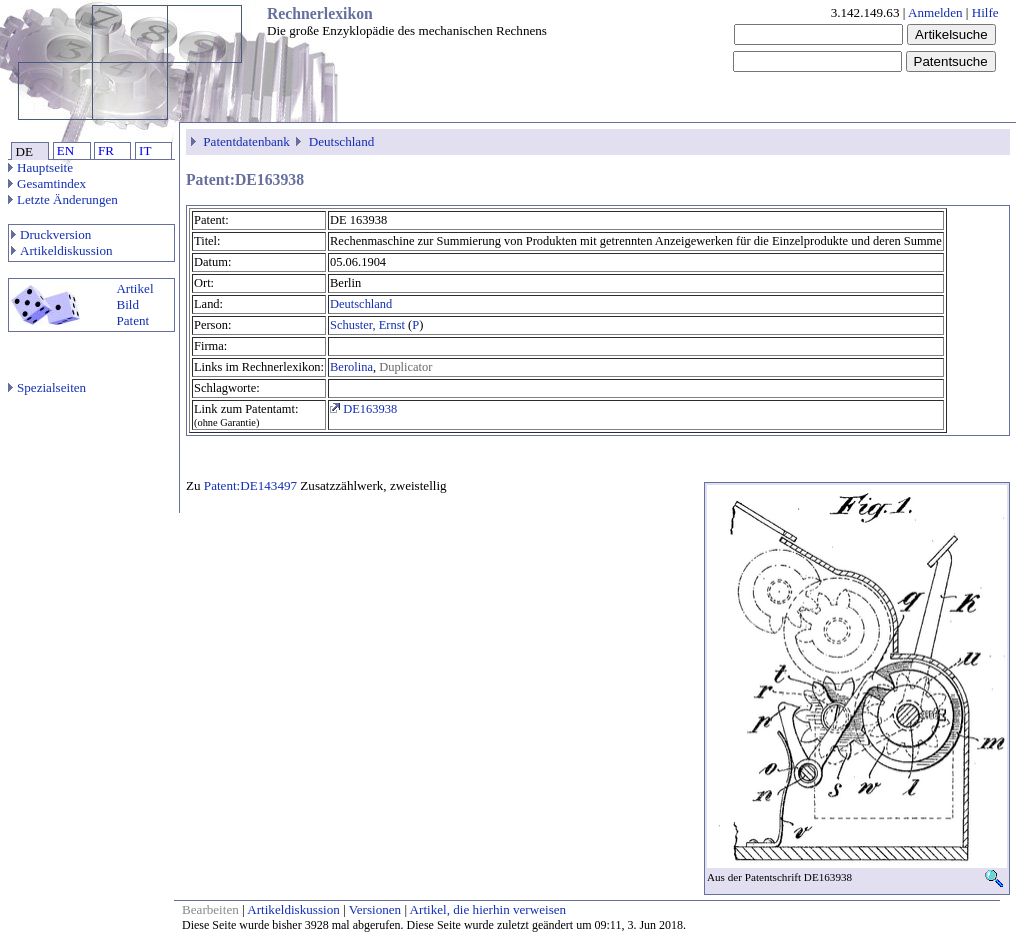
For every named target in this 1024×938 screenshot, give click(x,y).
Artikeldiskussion (62, 250)
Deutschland (342, 141)
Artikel (134, 288)
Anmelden (935, 12)
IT (145, 150)
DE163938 (363, 409)
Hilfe (985, 12)
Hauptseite (40, 167)
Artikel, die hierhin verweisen (488, 909)
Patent (132, 320)
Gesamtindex (47, 183)
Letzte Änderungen (63, 199)
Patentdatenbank (246, 141)
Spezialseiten (47, 387)
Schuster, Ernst (367, 325)
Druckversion (51, 234)
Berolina (351, 367)
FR (106, 150)
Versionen (375, 909)
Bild (127, 304)
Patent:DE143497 (250, 485)
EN (65, 150)
